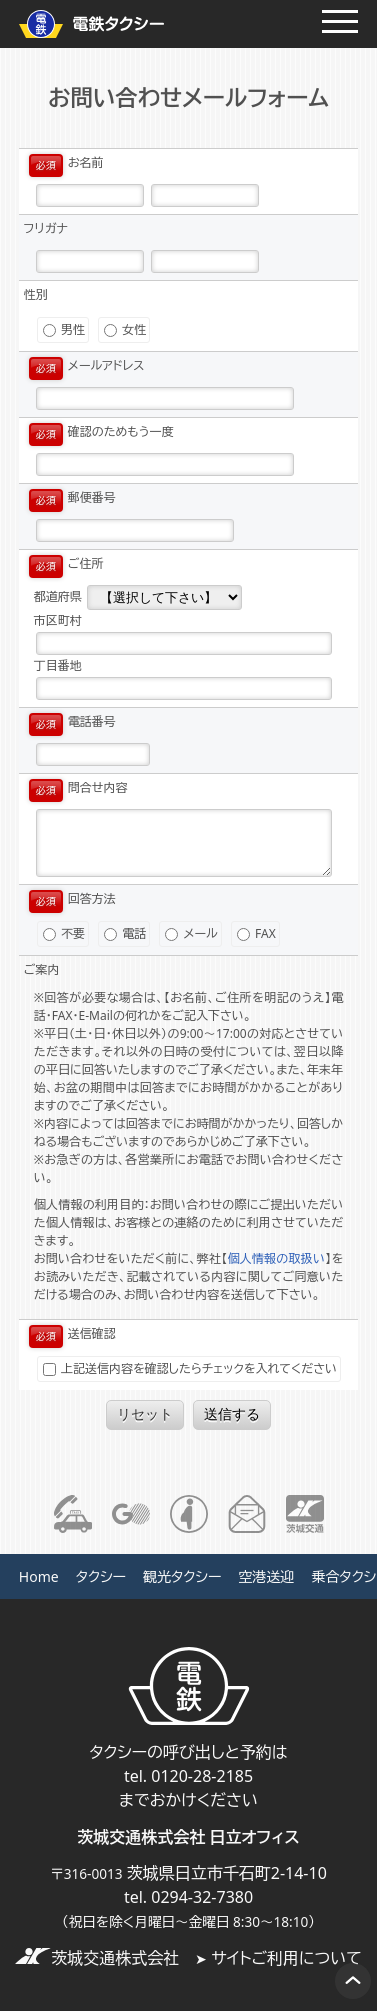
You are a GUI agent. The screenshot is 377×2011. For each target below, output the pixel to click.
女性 (125, 329)
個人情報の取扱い (276, 1258)
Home (39, 1576)
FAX (256, 933)
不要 (64, 933)
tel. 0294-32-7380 (188, 1897)
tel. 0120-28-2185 (188, 1776)
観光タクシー (182, 1576)
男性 (64, 329)
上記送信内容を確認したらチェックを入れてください (190, 1368)
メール (191, 933)
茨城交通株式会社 (97, 1958)
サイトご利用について (278, 1958)
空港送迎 (266, 1576)
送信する (232, 1414)
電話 (125, 933)
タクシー (101, 1576)
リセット (145, 1414)
